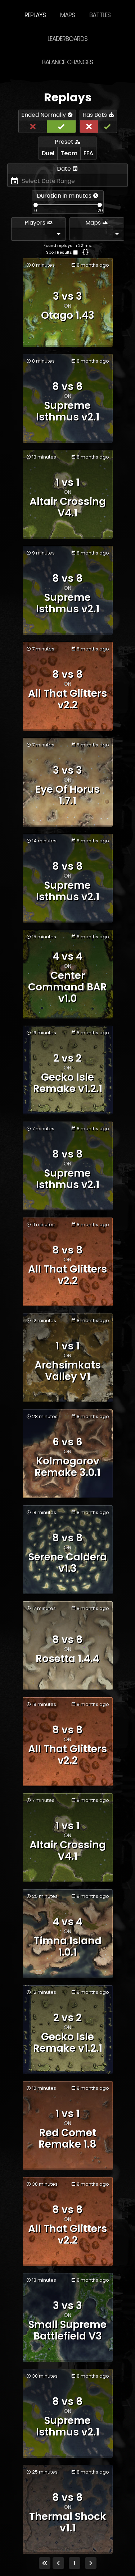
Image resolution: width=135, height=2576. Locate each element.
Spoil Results (59, 252)
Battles (100, 15)
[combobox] (38, 234)
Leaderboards (67, 38)
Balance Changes (67, 62)
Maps (67, 15)
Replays (35, 15)
